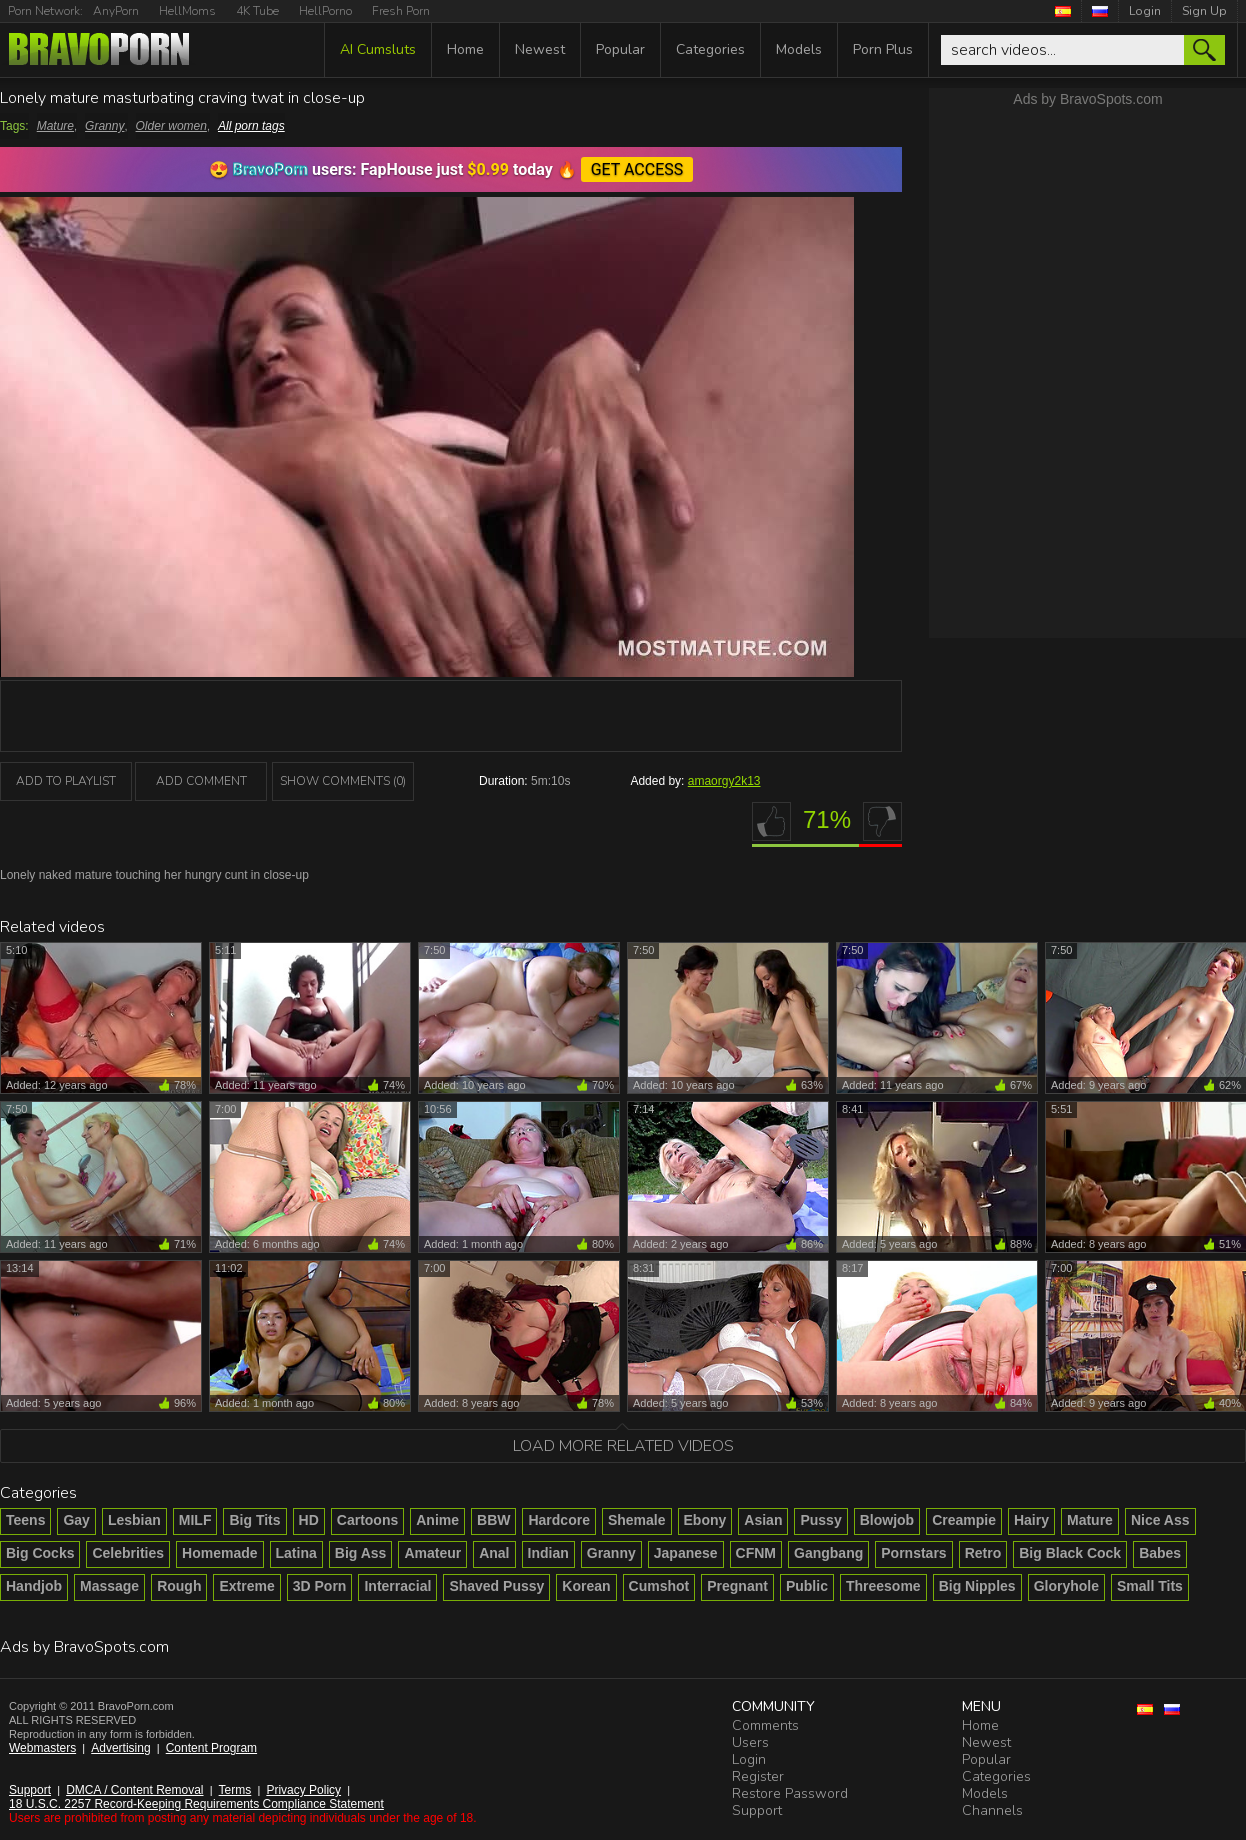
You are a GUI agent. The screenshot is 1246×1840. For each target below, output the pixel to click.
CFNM (756, 1553)
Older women (171, 126)
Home (465, 49)
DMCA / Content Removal (134, 1790)
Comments (765, 1725)
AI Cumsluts (378, 49)
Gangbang (828, 1553)
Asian (763, 1520)
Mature (55, 126)
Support (30, 1790)
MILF (195, 1520)
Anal (494, 1553)
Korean (586, 1586)
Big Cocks (40, 1553)
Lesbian (134, 1520)
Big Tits (254, 1520)
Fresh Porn (401, 11)
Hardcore (558, 1520)
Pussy (820, 1520)
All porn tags (251, 126)
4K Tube (257, 11)
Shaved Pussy (496, 1586)
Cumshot (659, 1586)
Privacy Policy (303, 1790)
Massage (109, 1586)
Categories (710, 49)
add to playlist (66, 781)
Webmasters (42, 1748)
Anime (437, 1520)
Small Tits (1150, 1586)
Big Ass (361, 1553)
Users (750, 1742)
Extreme (246, 1586)
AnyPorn (116, 11)
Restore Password (790, 1793)
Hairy (1031, 1520)
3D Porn (320, 1586)
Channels (992, 1810)
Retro (983, 1553)
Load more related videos (623, 1446)
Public (807, 1586)
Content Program (211, 1748)
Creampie (964, 1520)
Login (1145, 11)
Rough (179, 1586)
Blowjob (887, 1520)
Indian (548, 1553)
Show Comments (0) (343, 781)
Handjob (34, 1586)
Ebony (705, 1520)
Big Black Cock (1070, 1553)
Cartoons (367, 1520)
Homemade (219, 1553)
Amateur (432, 1553)
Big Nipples (977, 1586)
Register (758, 1776)
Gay (76, 1520)
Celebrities (128, 1553)
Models (799, 49)
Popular (620, 49)
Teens (25, 1520)
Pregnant (737, 1586)
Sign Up (1204, 11)
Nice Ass (1160, 1520)
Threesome (883, 1586)
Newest (540, 49)
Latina (296, 1553)
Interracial (397, 1586)
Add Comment (201, 781)
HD (309, 1520)
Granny (104, 126)
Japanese (686, 1553)
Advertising (120, 1748)
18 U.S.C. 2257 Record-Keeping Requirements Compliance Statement (196, 1804)
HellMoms (187, 11)
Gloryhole (1066, 1586)
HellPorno (325, 11)
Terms (235, 1790)
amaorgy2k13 (724, 781)
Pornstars (913, 1553)
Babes (1160, 1553)
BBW (493, 1520)
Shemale (637, 1520)
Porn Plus (883, 49)
